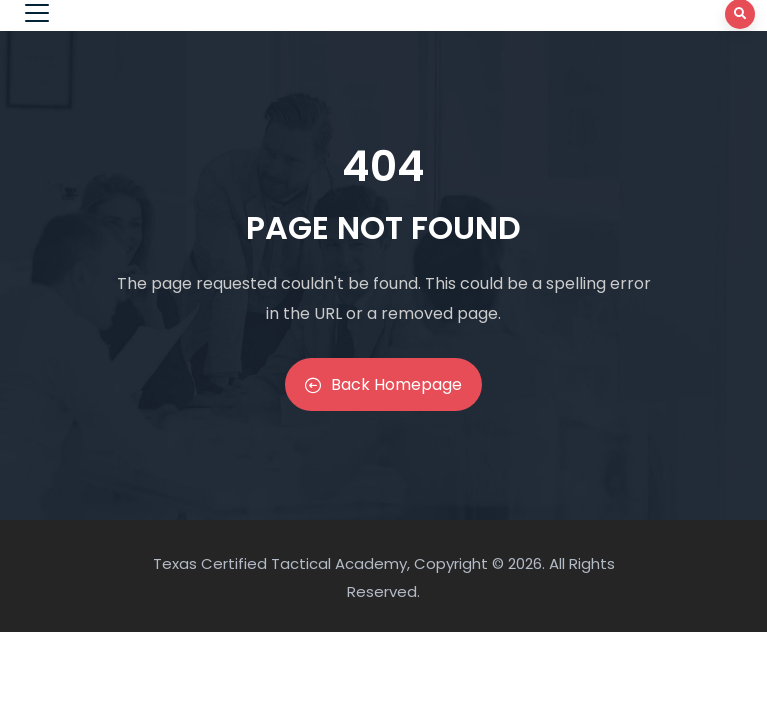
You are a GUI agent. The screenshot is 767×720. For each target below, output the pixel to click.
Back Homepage (383, 384)
